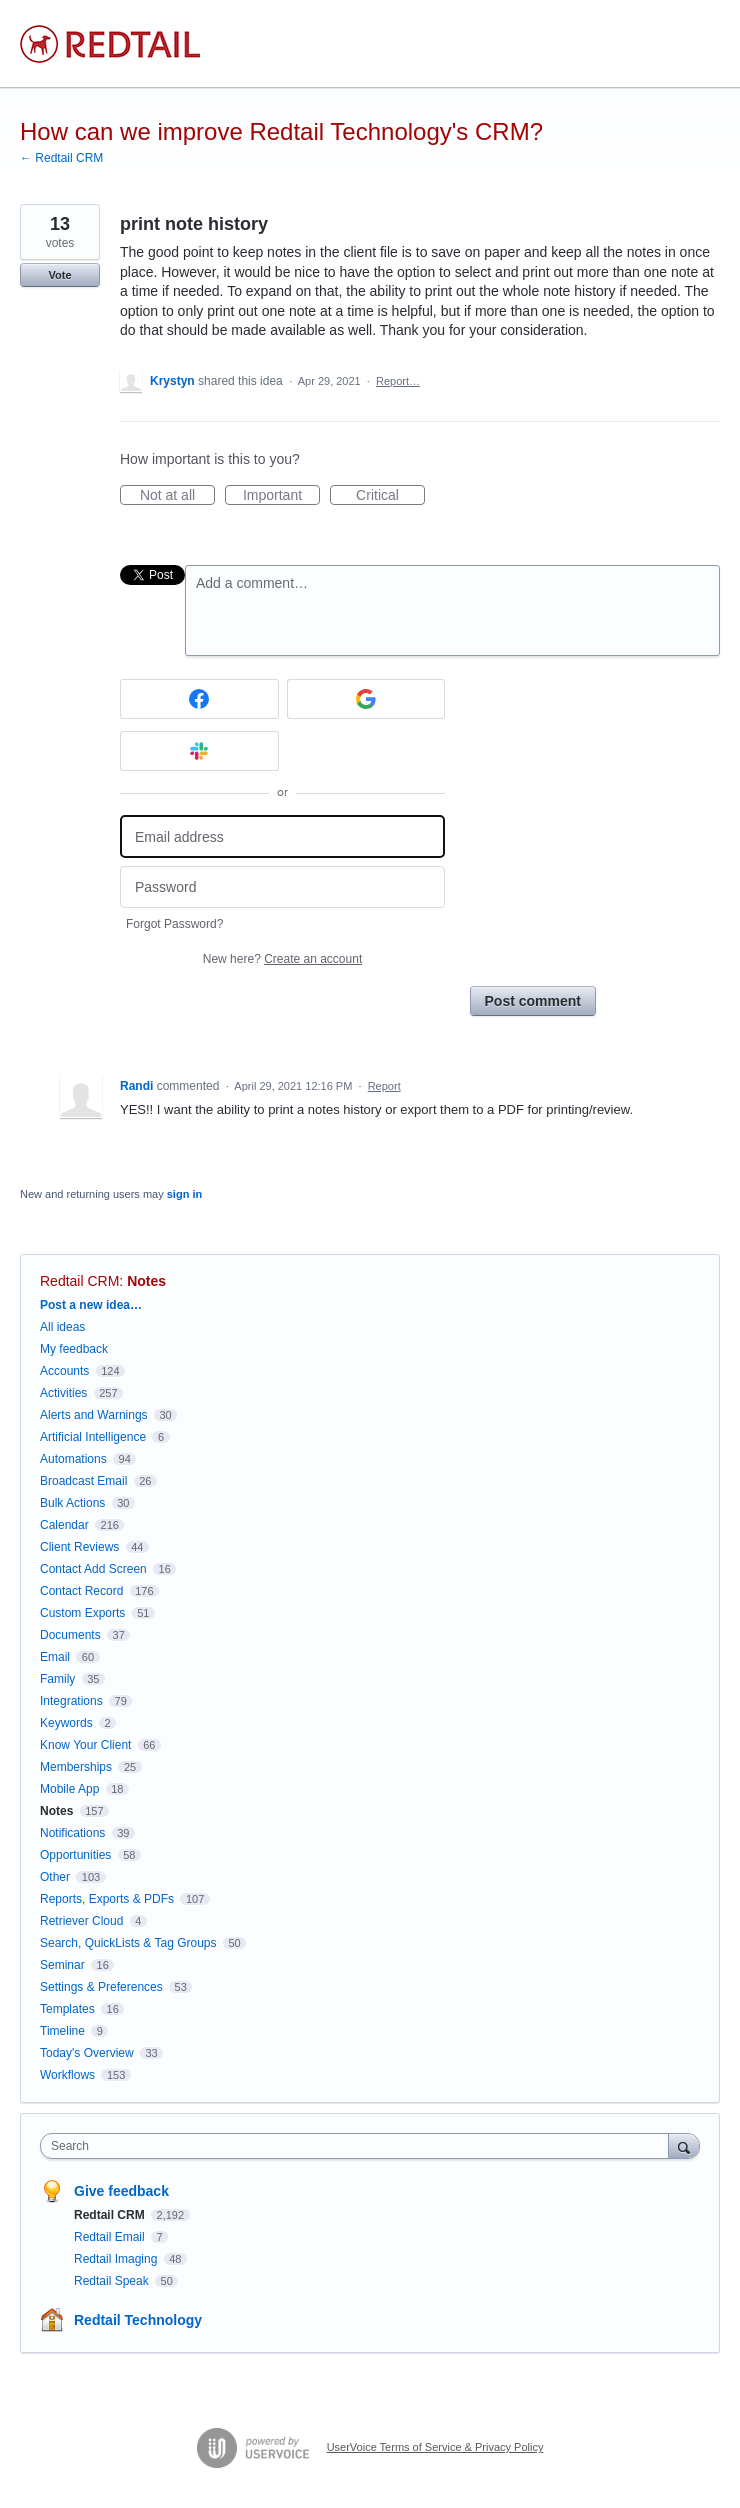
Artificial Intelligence (93, 1437)
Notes (146, 1281)
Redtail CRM (79, 1281)
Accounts (64, 1371)
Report (384, 1086)
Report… (398, 381)
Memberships (76, 1767)
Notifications (72, 1833)
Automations (73, 1459)
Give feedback (121, 2191)
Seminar (62, 1965)
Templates (67, 2009)
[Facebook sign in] (199, 699)
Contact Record (81, 1591)
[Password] (282, 887)
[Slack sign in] (199, 751)
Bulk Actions (72, 1503)
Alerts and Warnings (94, 1415)
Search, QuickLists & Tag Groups (128, 1943)
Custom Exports (82, 1613)
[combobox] (359, 2146)
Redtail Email (111, 2237)
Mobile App (69, 1789)
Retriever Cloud (81, 1921)
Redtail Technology (138, 2320)
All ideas (62, 1327)
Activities (63, 1393)
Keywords (66, 1723)
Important (281, 496)
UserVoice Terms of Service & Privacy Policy (435, 2447)
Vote (59, 275)
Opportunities (75, 1855)
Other (55, 1877)
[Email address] (282, 836)
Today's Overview (87, 2053)
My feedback (74, 1349)
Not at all (177, 496)
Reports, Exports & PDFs (107, 1899)
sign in (184, 1194)
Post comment (533, 1001)
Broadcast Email (83, 1481)
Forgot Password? (174, 924)
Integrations (71, 1701)
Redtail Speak (113, 2281)
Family (57, 1679)
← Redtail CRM (61, 158)
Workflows (67, 2075)
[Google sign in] (366, 699)
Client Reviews (79, 1547)
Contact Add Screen (93, 1569)
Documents (70, 1635)
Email (55, 1657)
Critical (390, 496)
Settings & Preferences (101, 1987)
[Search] (684, 2145)
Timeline (62, 2031)
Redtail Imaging (117, 2259)
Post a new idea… (91, 1305)
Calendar (64, 1525)
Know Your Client (85, 1745)
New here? (282, 959)
